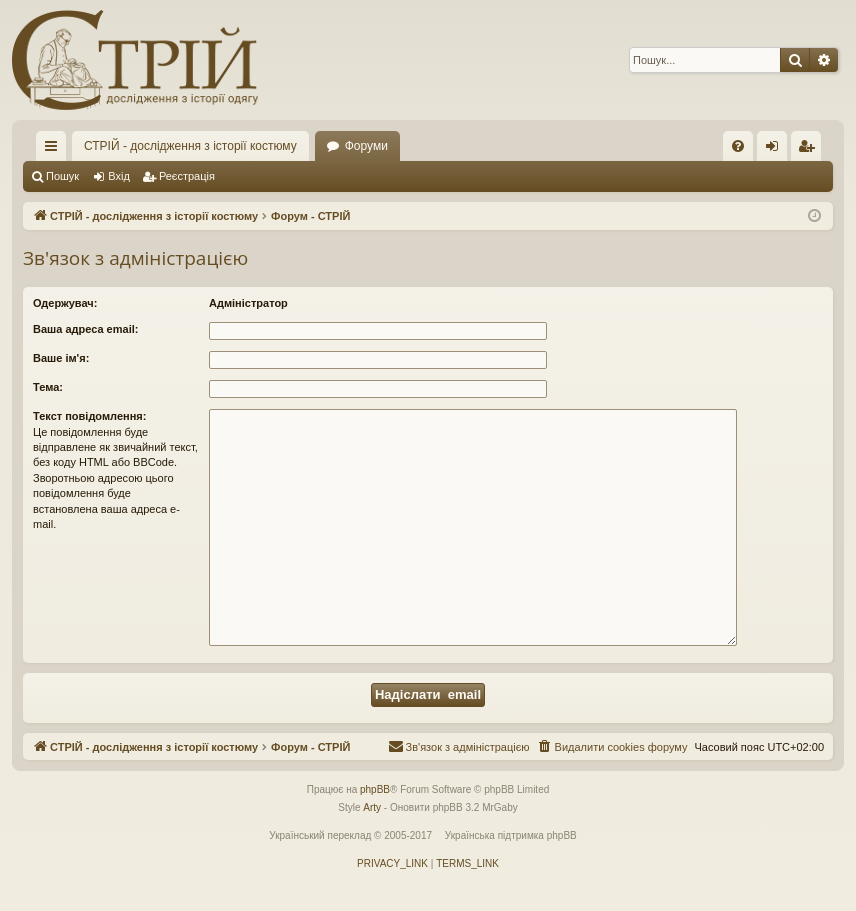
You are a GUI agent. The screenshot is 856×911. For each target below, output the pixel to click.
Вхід (119, 176)
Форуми (366, 146)
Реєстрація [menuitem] (810, 150)
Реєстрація (187, 176)
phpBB (375, 789)
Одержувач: (65, 303)
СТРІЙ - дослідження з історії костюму (190, 146)
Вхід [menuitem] (778, 150)
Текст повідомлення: (89, 416)
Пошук (62, 176)
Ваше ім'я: (61, 358)
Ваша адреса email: (85, 329)
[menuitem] (738, 146)
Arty (372, 807)
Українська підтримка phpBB (511, 835)
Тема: (48, 387)
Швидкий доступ (55, 150)
